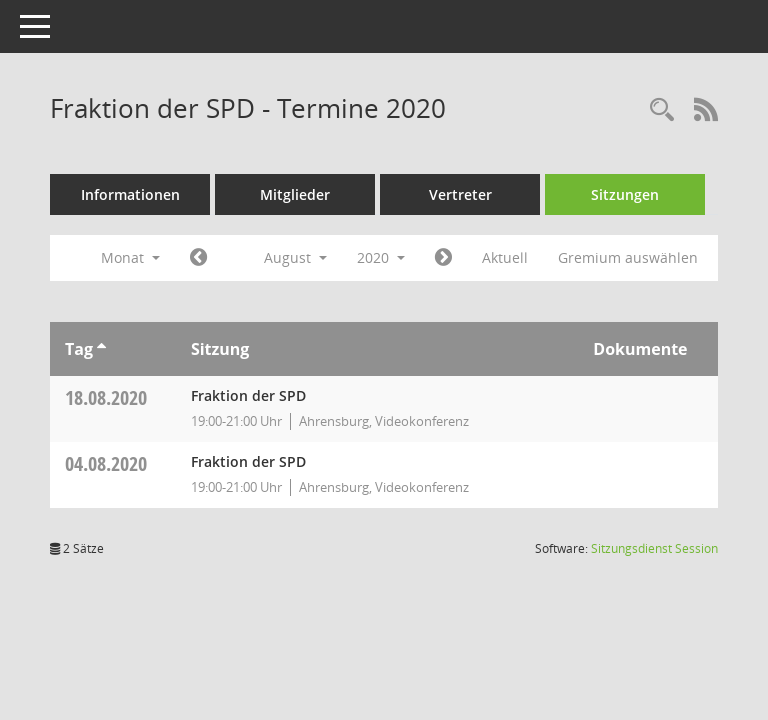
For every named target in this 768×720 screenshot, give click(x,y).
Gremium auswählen (628, 257)
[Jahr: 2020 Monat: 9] (443, 258)
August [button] (295, 257)
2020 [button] (381, 257)
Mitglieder (295, 194)
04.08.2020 (106, 463)
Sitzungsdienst (654, 548)
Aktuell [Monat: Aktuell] (505, 257)
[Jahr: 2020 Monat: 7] (198, 258)
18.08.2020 (106, 397)
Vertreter (460, 194)
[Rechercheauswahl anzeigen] (662, 110)
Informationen (130, 194)
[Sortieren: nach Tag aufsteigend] (101, 349)
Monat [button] (130, 257)
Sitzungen (625, 194)
